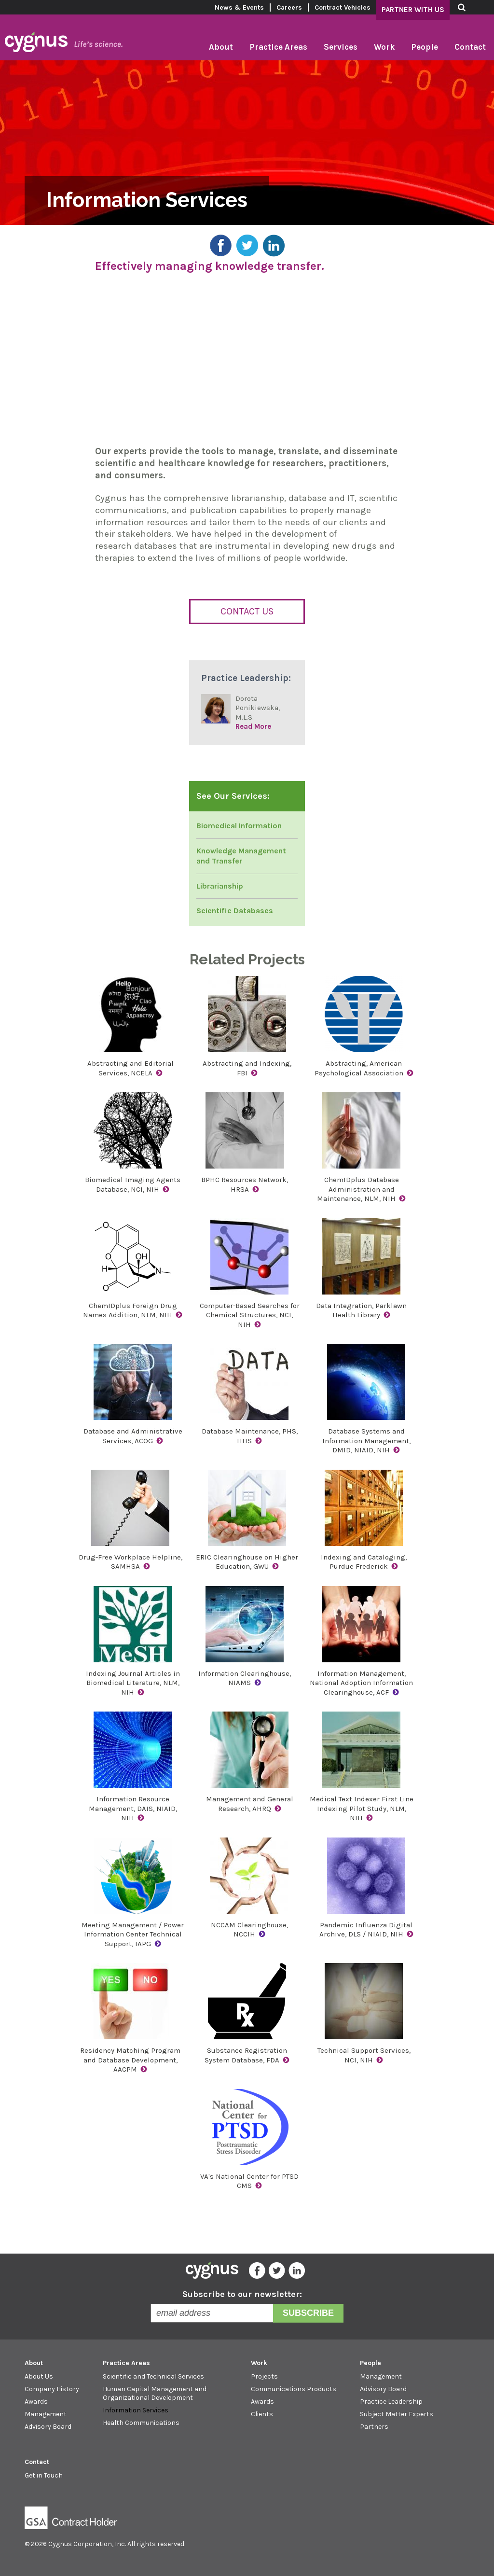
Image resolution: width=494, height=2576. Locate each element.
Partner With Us (413, 9)
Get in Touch (44, 2475)
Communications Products (293, 2389)
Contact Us (247, 611)
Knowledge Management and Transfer (241, 855)
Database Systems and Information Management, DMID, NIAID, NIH (366, 1440)
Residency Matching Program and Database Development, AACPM (130, 2060)
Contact (470, 47)
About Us (39, 2376)
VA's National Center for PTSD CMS (249, 2181)
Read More (253, 726)
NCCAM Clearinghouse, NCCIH (249, 1930)
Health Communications (141, 2423)
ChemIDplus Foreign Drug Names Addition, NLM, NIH (130, 1310)
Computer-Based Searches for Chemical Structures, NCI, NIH (250, 1315)
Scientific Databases (234, 910)
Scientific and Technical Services (153, 2376)
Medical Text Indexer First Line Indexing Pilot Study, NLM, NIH (361, 1808)
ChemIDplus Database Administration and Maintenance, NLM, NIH (358, 1189)
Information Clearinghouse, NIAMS (244, 1678)
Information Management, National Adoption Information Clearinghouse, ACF (361, 1683)
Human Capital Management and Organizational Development (154, 2393)
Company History (52, 2389)
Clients (262, 2414)
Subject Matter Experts (396, 2414)
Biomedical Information (239, 825)
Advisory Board (48, 2427)
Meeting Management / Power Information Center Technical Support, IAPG (133, 1934)
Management (46, 2414)
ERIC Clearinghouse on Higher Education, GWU (247, 1562)
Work (384, 47)
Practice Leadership (391, 2401)
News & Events (239, 7)
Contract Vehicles (342, 7)
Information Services (135, 2410)
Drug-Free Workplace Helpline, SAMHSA (130, 1562)
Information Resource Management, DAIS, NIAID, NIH (133, 1808)
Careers (289, 7)
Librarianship (219, 886)
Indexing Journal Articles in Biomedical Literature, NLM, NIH (133, 1683)
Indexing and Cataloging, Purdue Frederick (364, 1562)
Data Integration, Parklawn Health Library (361, 1310)
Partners (374, 2427)
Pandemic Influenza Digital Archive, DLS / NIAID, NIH (366, 1930)
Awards (36, 2401)
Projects (264, 2376)
